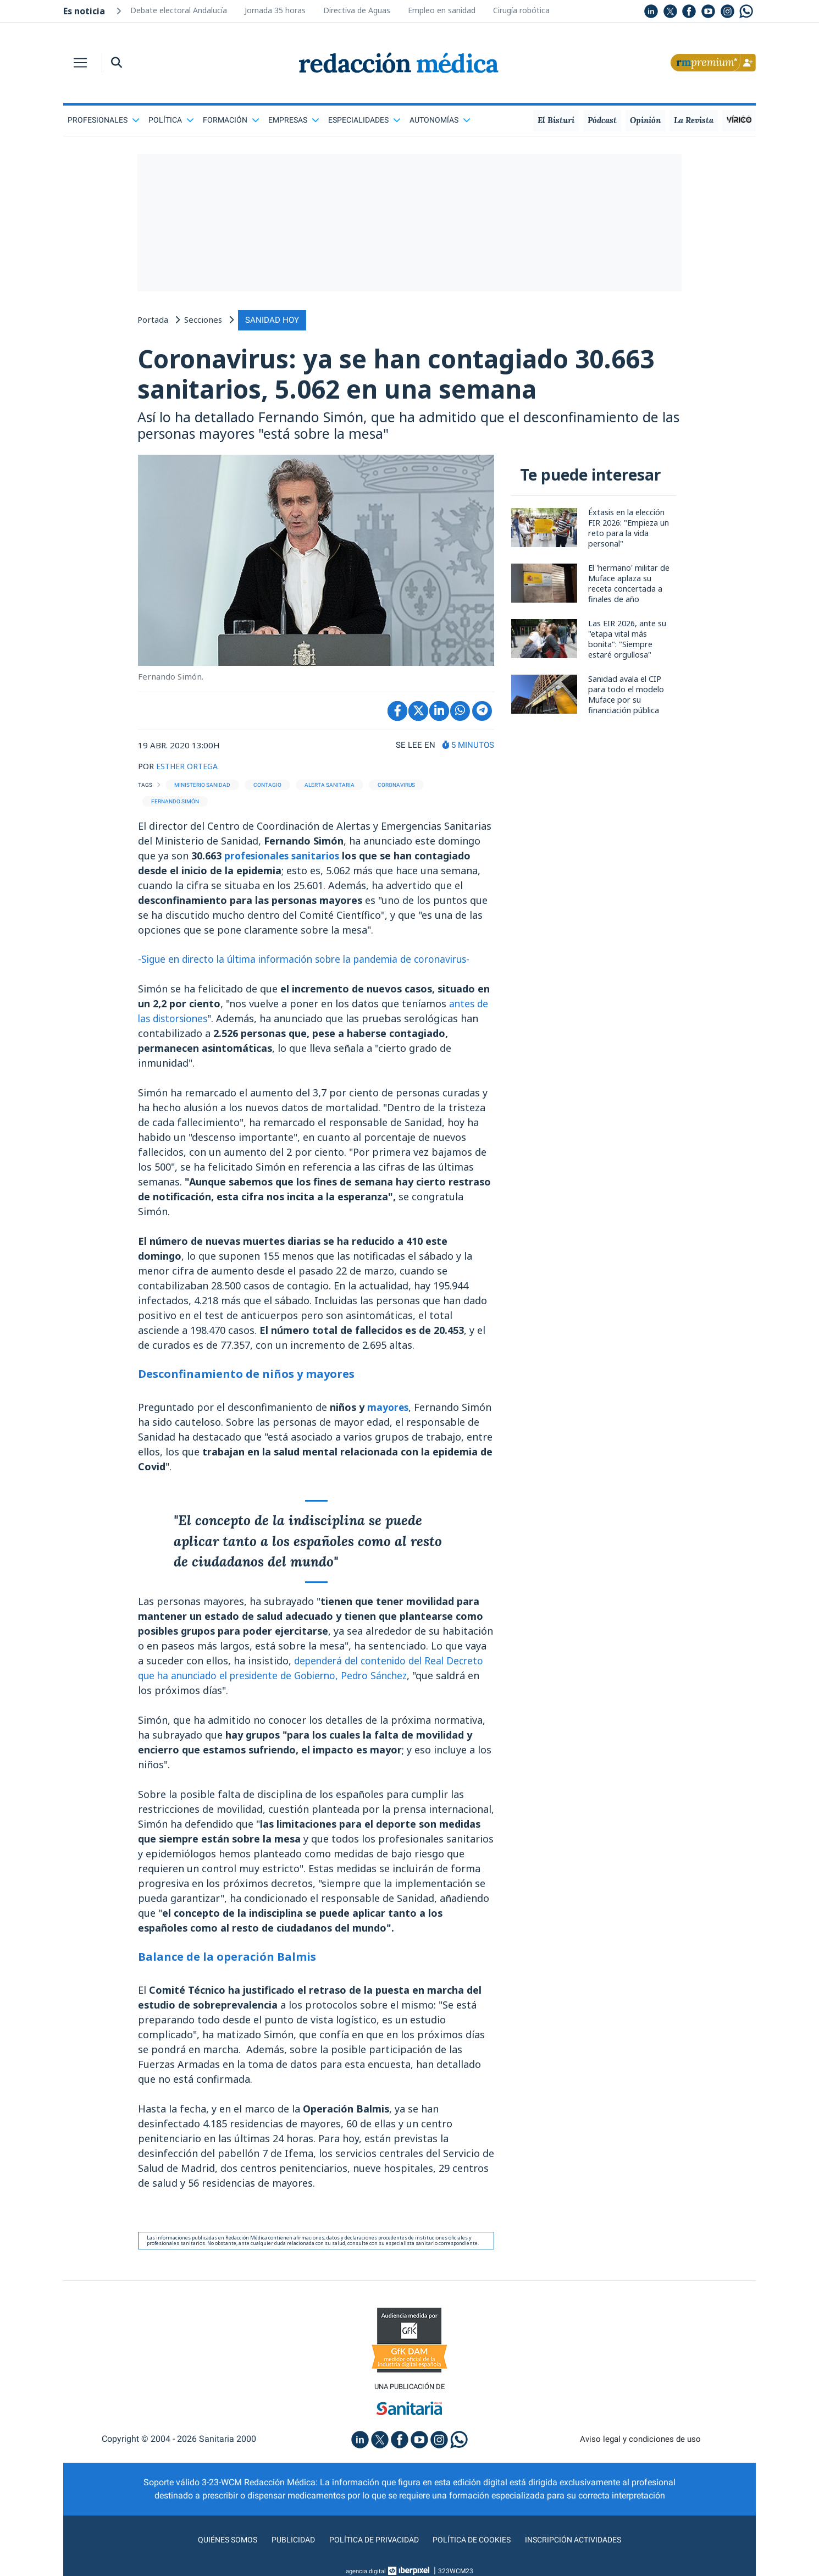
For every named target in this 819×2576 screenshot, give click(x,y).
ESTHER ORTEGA (189, 770)
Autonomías (440, 119)
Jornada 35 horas (275, 10)
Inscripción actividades (585, 2545)
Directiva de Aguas (356, 10)
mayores (388, 1411)
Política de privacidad (369, 2545)
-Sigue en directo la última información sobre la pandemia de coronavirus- (314, 963)
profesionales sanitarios (285, 859)
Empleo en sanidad (441, 10)
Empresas (293, 119)
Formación (231, 119)
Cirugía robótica (521, 10)
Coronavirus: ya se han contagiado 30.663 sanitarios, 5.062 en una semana (405, 375)
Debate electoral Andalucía (178, 10)
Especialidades (364, 119)
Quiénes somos (214, 2545)
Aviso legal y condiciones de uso (641, 2444)
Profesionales (104, 119)
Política (171, 119)
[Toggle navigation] (80, 62)
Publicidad (283, 2545)
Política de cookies (475, 2545)
